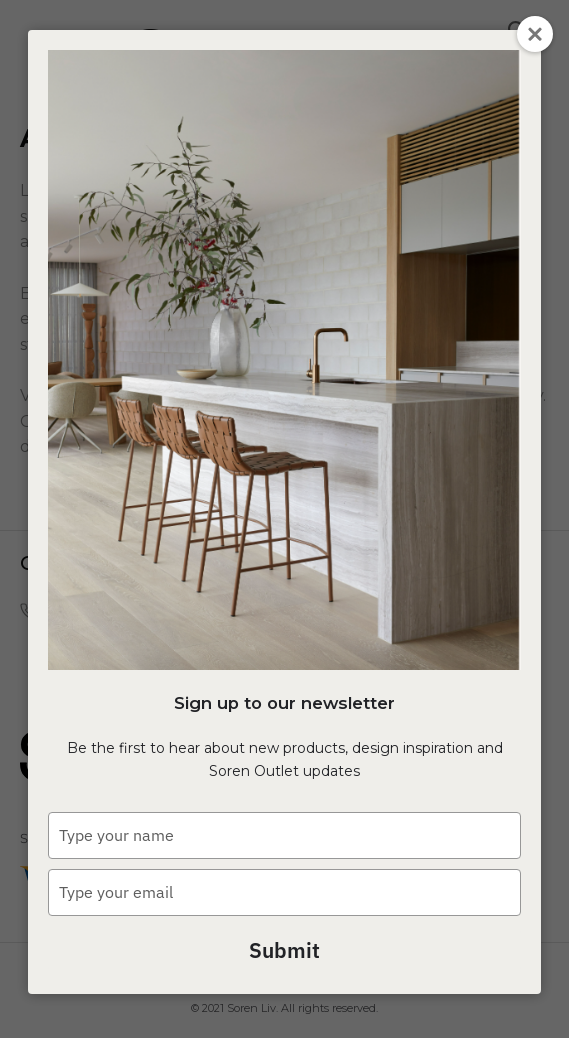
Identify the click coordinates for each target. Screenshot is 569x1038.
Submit (284, 950)
